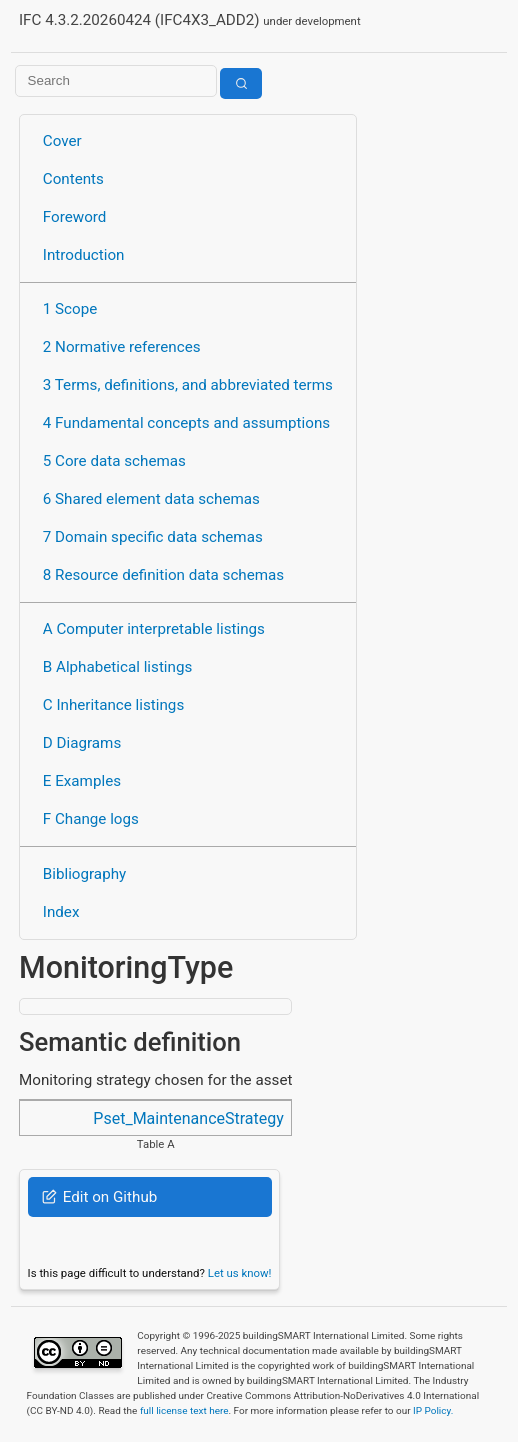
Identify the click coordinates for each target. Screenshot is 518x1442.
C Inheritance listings (113, 705)
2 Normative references (122, 347)
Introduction (84, 255)
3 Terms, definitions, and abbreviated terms (188, 385)
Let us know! (240, 1273)
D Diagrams (82, 743)
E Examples (82, 781)
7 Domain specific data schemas (153, 537)
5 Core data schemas (114, 461)
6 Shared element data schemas (151, 499)
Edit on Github (99, 1197)
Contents (73, 179)
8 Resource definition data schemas (163, 575)
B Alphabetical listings (118, 667)
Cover (62, 141)
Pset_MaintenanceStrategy (188, 1118)
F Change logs (91, 819)
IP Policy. (433, 1410)
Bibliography (84, 874)
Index (61, 912)
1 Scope (70, 309)
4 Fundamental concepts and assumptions (186, 423)
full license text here (184, 1410)
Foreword (75, 217)
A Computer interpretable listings (154, 629)
